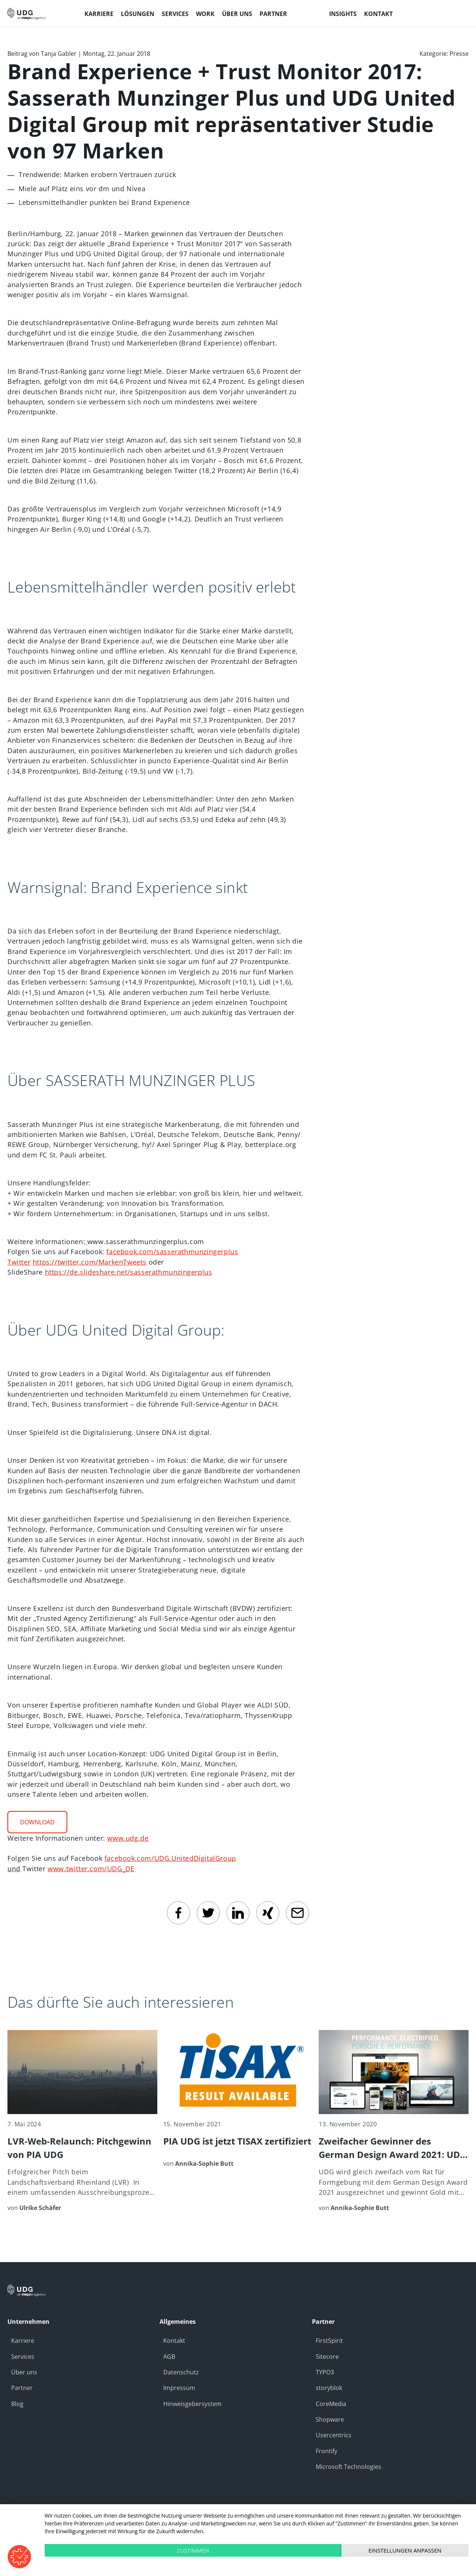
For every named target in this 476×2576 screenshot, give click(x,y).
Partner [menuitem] (273, 14)
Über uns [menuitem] (237, 14)
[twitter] (208, 1913)
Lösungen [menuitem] (137, 14)
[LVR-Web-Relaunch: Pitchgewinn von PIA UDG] (82, 2121)
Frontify (326, 2451)
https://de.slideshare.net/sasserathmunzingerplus (128, 1272)
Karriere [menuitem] (98, 14)
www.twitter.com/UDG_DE (91, 1868)
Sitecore (327, 2356)
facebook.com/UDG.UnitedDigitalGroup (170, 1858)
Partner (22, 2388)
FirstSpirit (329, 2340)
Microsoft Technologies (348, 2467)
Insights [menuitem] (343, 14)
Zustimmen (193, 2550)
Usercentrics (333, 2435)
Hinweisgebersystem (192, 2404)
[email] (297, 1913)
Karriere (22, 2340)
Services (22, 2356)
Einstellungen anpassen (405, 2550)
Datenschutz (181, 2372)
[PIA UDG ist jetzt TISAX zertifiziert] (238, 2099)
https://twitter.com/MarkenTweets (90, 1262)
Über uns (24, 2372)
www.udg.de (127, 1838)
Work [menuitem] (205, 14)
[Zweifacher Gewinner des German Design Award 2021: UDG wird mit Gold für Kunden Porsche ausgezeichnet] (394, 2121)
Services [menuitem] (175, 14)
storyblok (329, 2388)
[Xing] (268, 1913)
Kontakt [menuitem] (378, 14)
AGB (169, 2356)
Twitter (18, 1262)
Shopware (330, 2419)
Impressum (179, 2388)
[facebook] (178, 1913)
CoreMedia (331, 2404)
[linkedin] (238, 1913)
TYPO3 (325, 2372)
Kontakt (174, 2340)
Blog (17, 2404)
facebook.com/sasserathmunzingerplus (172, 1251)
